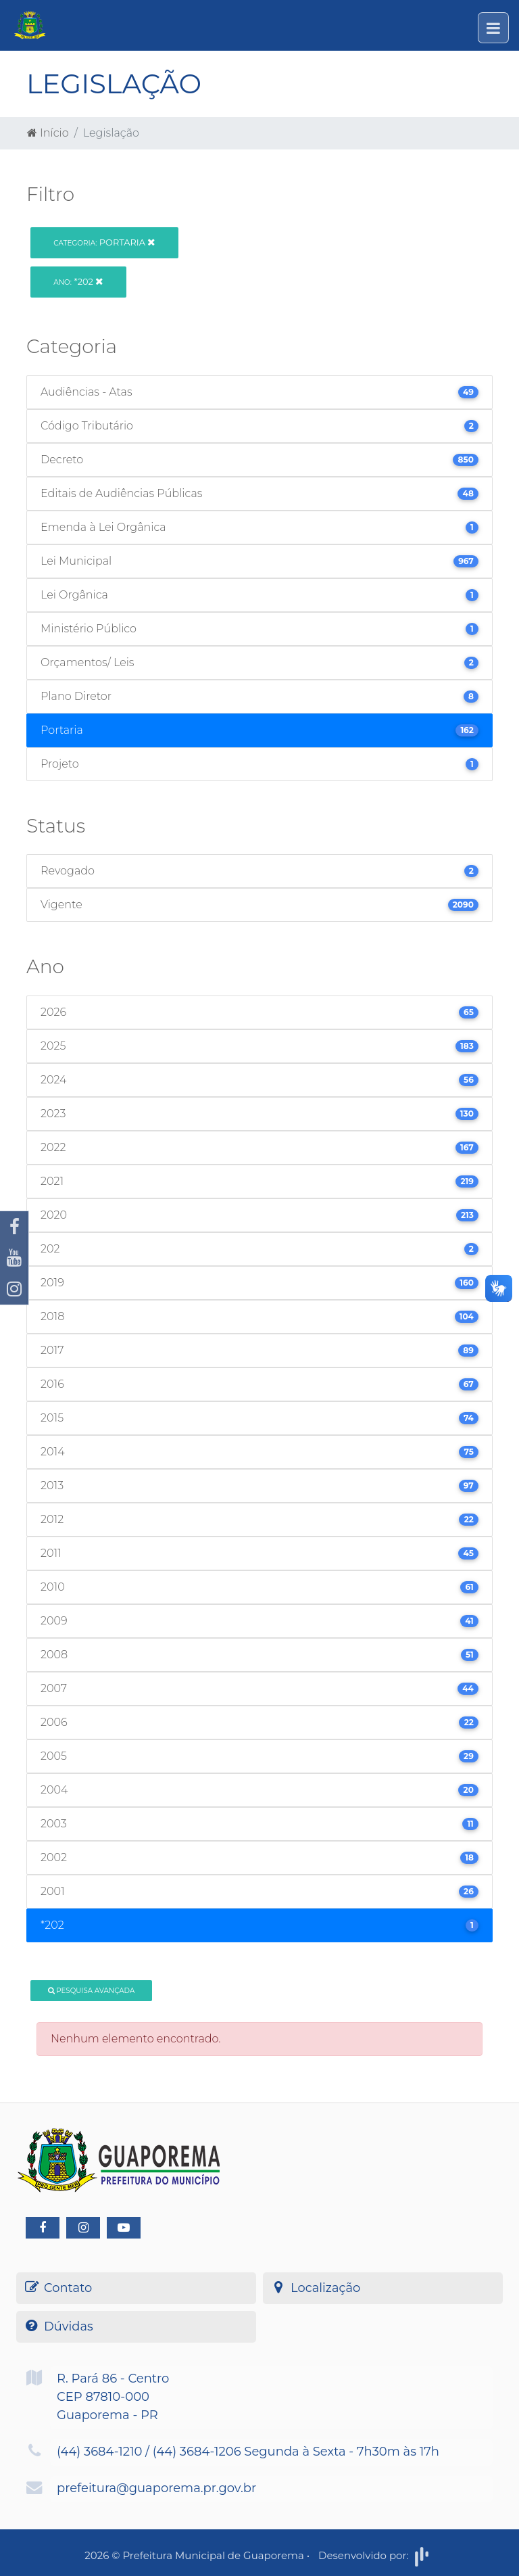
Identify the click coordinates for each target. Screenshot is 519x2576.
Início (48, 132)
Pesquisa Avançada (91, 1990)
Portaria (104, 242)
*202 (78, 281)
